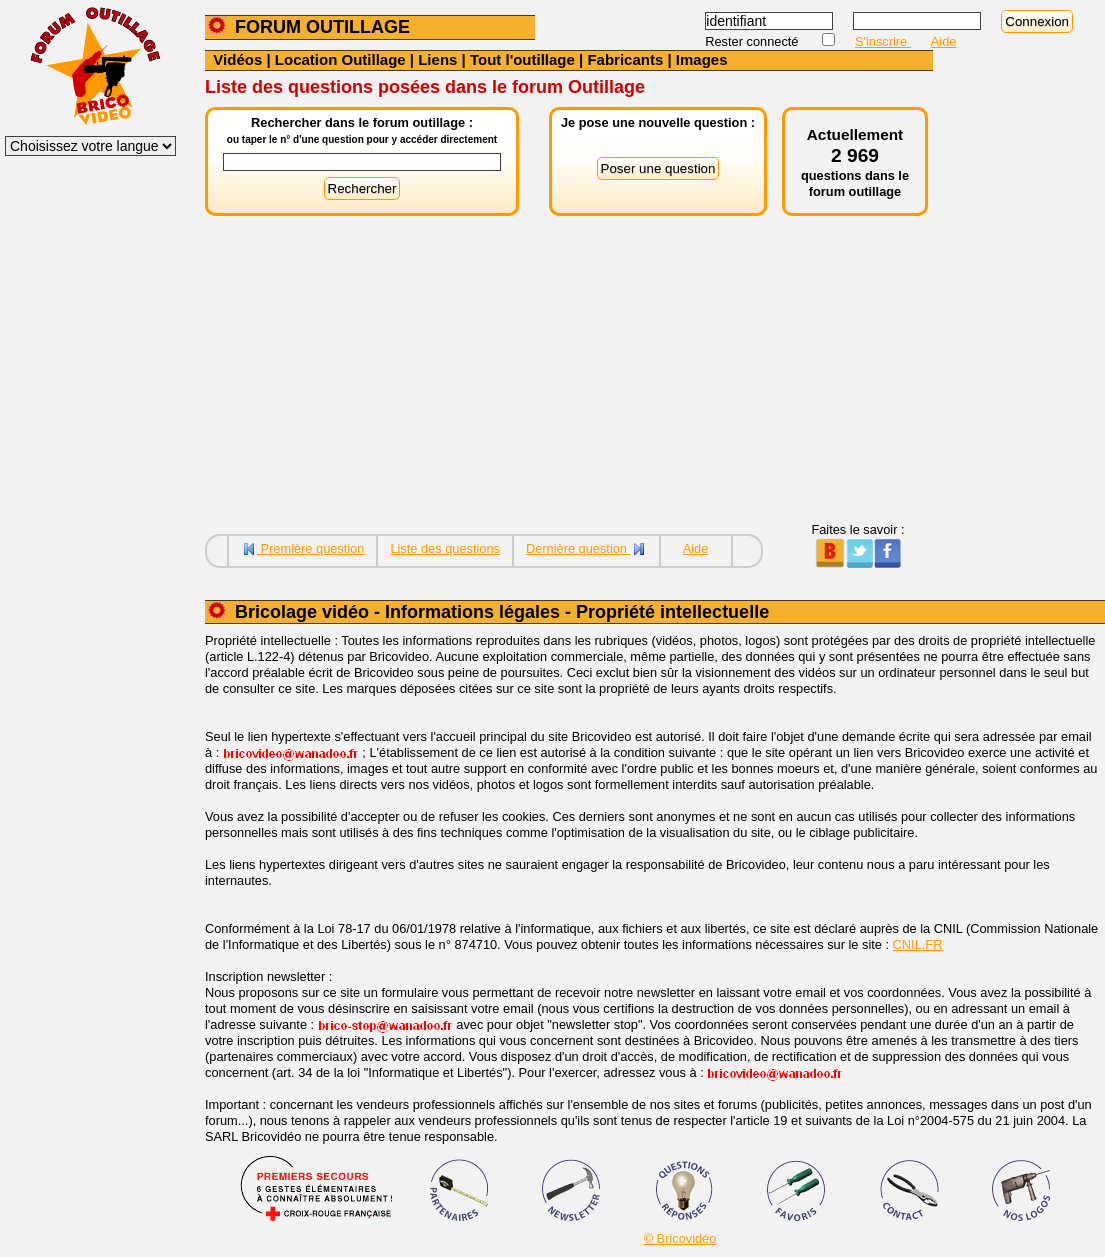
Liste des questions (445, 548)
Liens (437, 59)
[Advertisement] (569, 382)
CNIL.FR (918, 944)
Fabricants (625, 59)
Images (702, 59)
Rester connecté (753, 41)
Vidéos (237, 59)
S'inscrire (883, 41)
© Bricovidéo (680, 1238)
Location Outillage (340, 59)
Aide (944, 41)
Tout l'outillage (522, 59)
